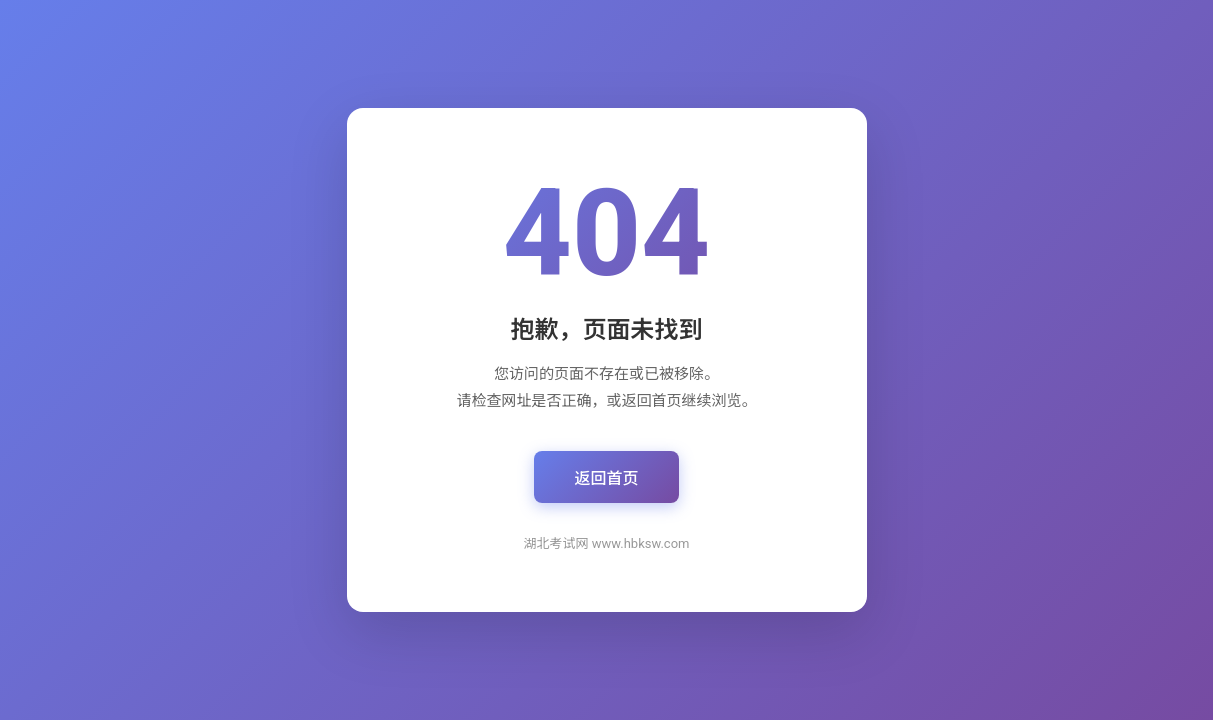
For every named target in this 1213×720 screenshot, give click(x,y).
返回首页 (606, 478)
